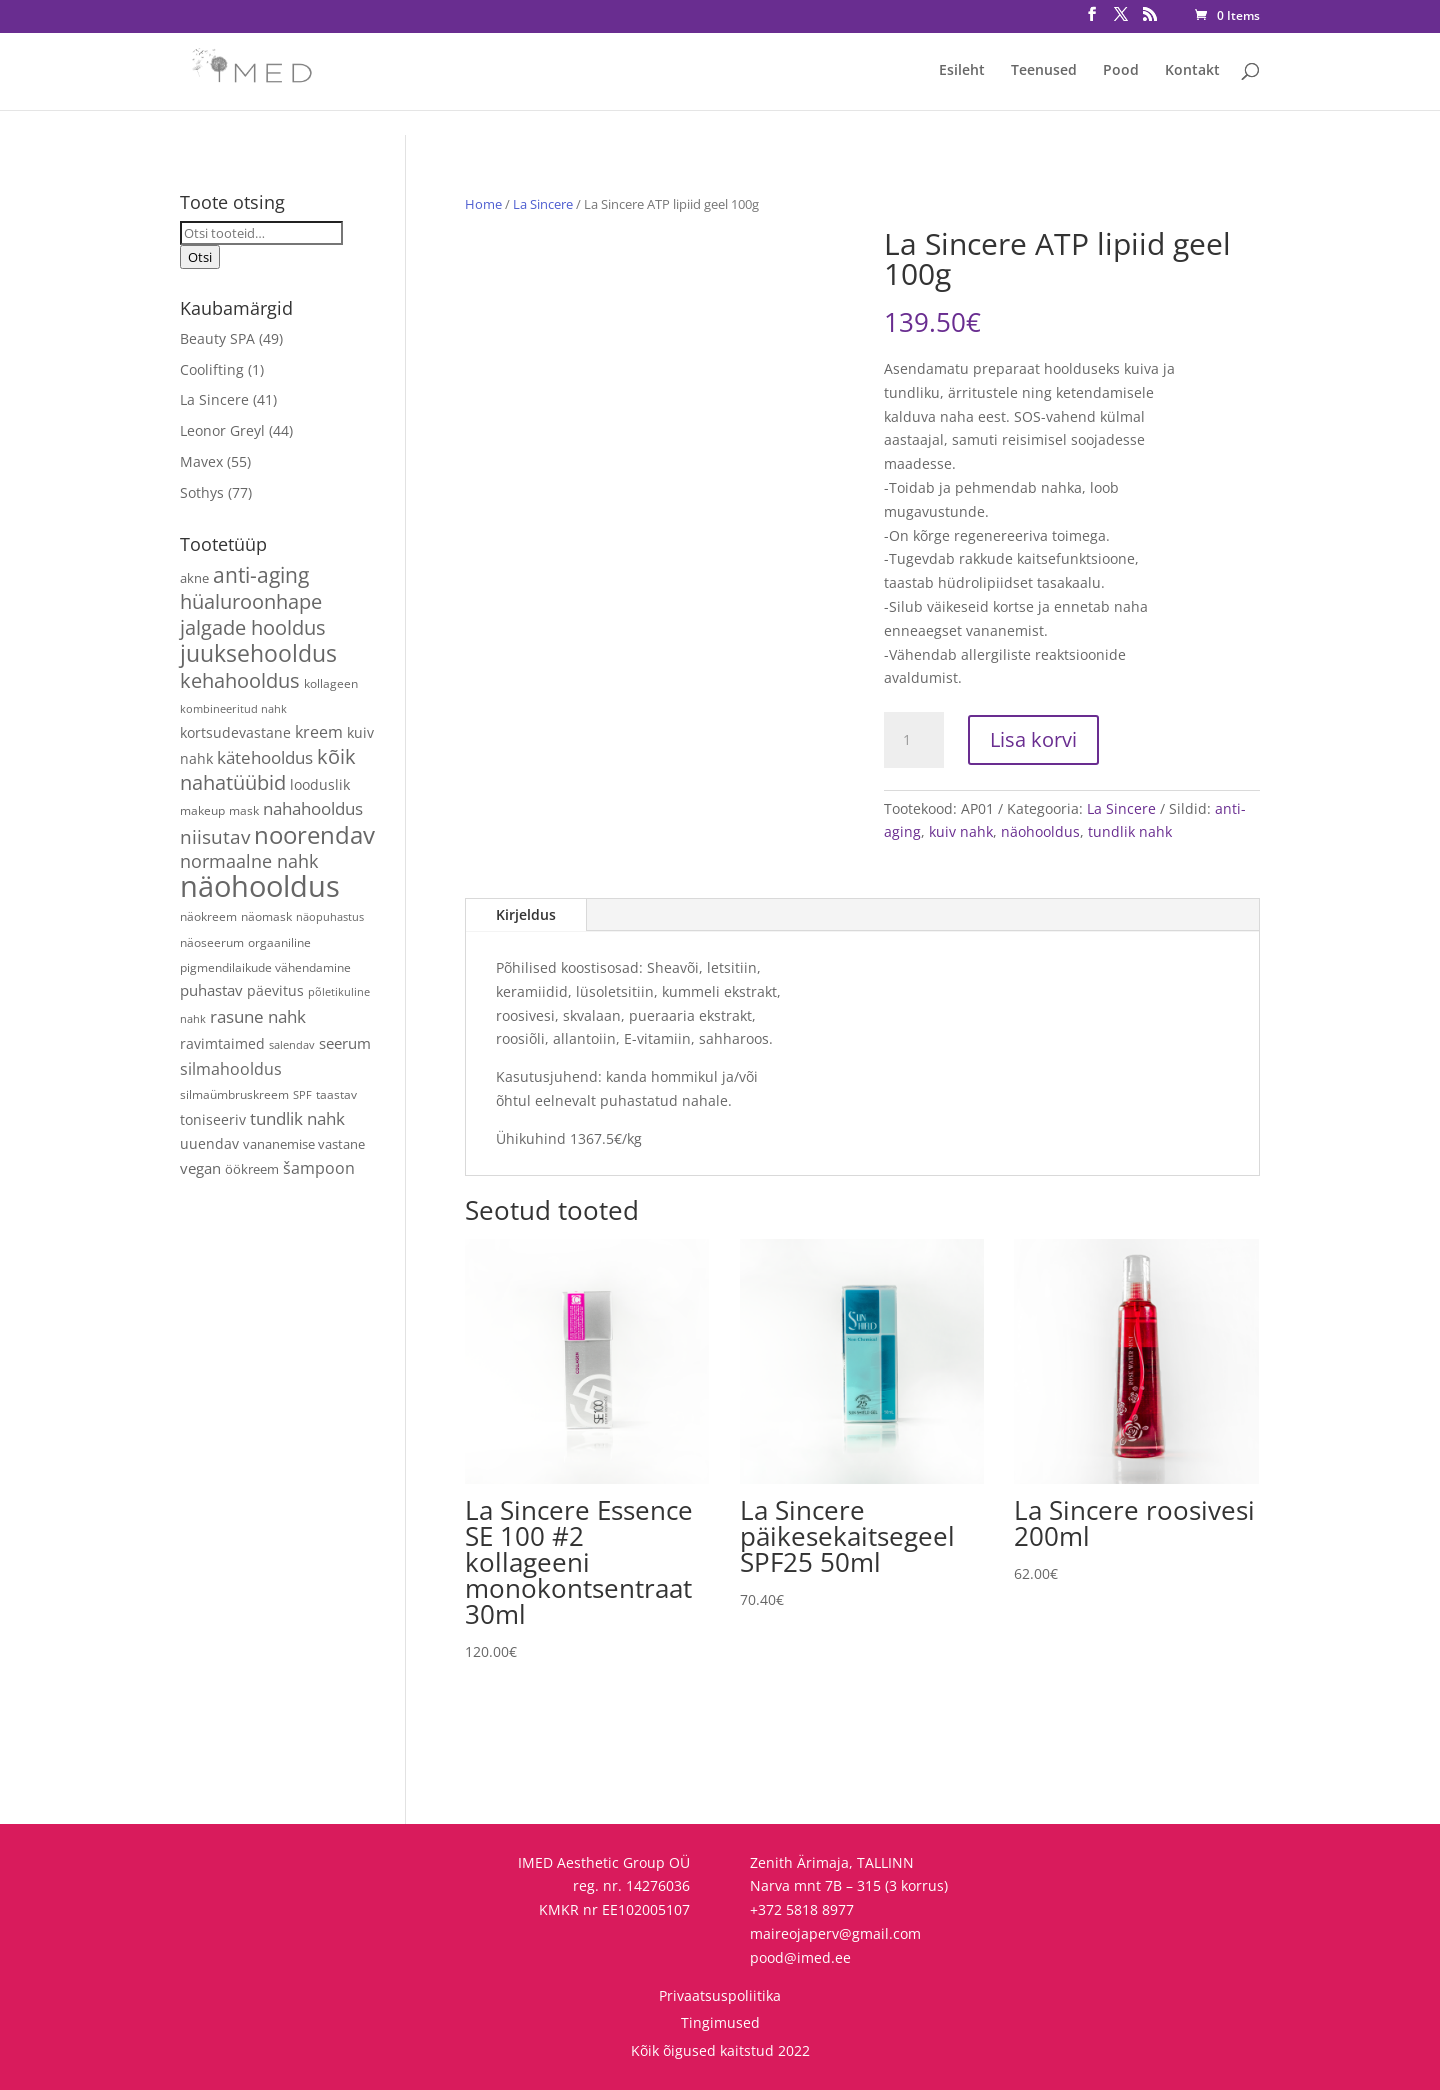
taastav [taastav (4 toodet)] (336, 1094)
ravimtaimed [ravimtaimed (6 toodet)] (222, 1043)
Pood (1121, 71)
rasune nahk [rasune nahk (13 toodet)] (258, 1016)
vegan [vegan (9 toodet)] (200, 1168)
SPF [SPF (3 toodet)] (302, 1095)
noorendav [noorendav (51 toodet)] (314, 834)
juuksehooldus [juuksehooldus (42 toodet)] (258, 653)
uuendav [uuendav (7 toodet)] (209, 1143)
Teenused (1044, 71)
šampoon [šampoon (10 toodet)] (319, 1168)
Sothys (202, 492)
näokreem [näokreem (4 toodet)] (208, 916)
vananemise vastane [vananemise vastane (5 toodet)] (304, 1144)
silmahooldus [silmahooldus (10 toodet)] (231, 1069)
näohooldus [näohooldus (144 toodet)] (260, 886)
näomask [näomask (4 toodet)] (266, 916)
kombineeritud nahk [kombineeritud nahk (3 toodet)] (233, 709)
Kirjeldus (526, 914)
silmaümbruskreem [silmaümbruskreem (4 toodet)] (234, 1094)
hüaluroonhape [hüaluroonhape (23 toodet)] (251, 601)
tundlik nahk (1130, 831)
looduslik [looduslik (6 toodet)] (320, 784)
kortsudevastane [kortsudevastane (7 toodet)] (235, 732)
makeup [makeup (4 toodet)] (202, 810)
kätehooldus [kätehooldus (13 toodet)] (265, 757)
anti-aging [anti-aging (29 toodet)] (261, 574)
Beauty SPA (217, 338)
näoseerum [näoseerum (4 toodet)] (212, 942)
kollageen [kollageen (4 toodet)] (331, 683)
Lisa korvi (1033, 739)
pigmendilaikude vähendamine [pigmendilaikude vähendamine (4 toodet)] (265, 967)
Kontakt (1192, 71)
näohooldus (1040, 831)
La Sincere (543, 204)
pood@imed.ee (800, 1957)
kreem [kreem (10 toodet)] (319, 732)
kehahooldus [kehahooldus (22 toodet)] (240, 680)
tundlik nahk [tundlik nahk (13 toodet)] (297, 1118)
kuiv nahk (961, 831)
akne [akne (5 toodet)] (194, 578)
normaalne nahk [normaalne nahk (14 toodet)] (249, 861)
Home (483, 204)
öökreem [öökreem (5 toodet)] (252, 1169)
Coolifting (212, 369)
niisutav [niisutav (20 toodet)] (215, 836)
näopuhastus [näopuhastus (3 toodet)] (330, 917)
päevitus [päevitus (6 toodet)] (275, 990)
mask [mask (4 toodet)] (244, 810)
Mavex (201, 461)
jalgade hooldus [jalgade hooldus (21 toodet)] (253, 627)
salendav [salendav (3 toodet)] (292, 1045)
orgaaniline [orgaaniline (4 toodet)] (279, 942)
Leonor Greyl (222, 430)
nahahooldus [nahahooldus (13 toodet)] (313, 808)
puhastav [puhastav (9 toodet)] (211, 990)
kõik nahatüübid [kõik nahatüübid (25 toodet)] (268, 769)
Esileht (962, 71)
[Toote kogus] (914, 740)
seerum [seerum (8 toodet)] (345, 1043)
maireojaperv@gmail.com (835, 1933)
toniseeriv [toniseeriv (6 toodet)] (213, 1119)
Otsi (200, 257)
